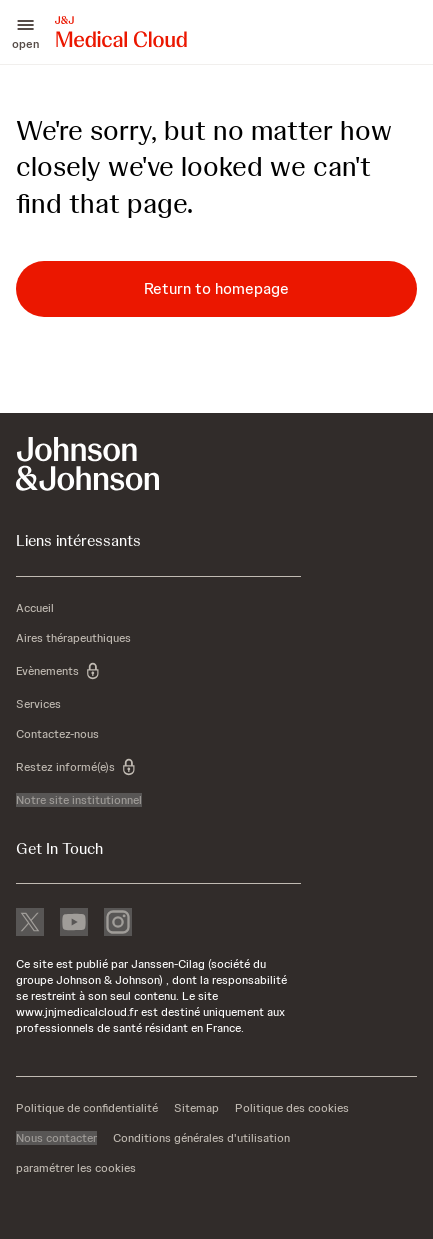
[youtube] (74, 924)
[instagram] (118, 924)
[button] (25, 32)
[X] (30, 924)
